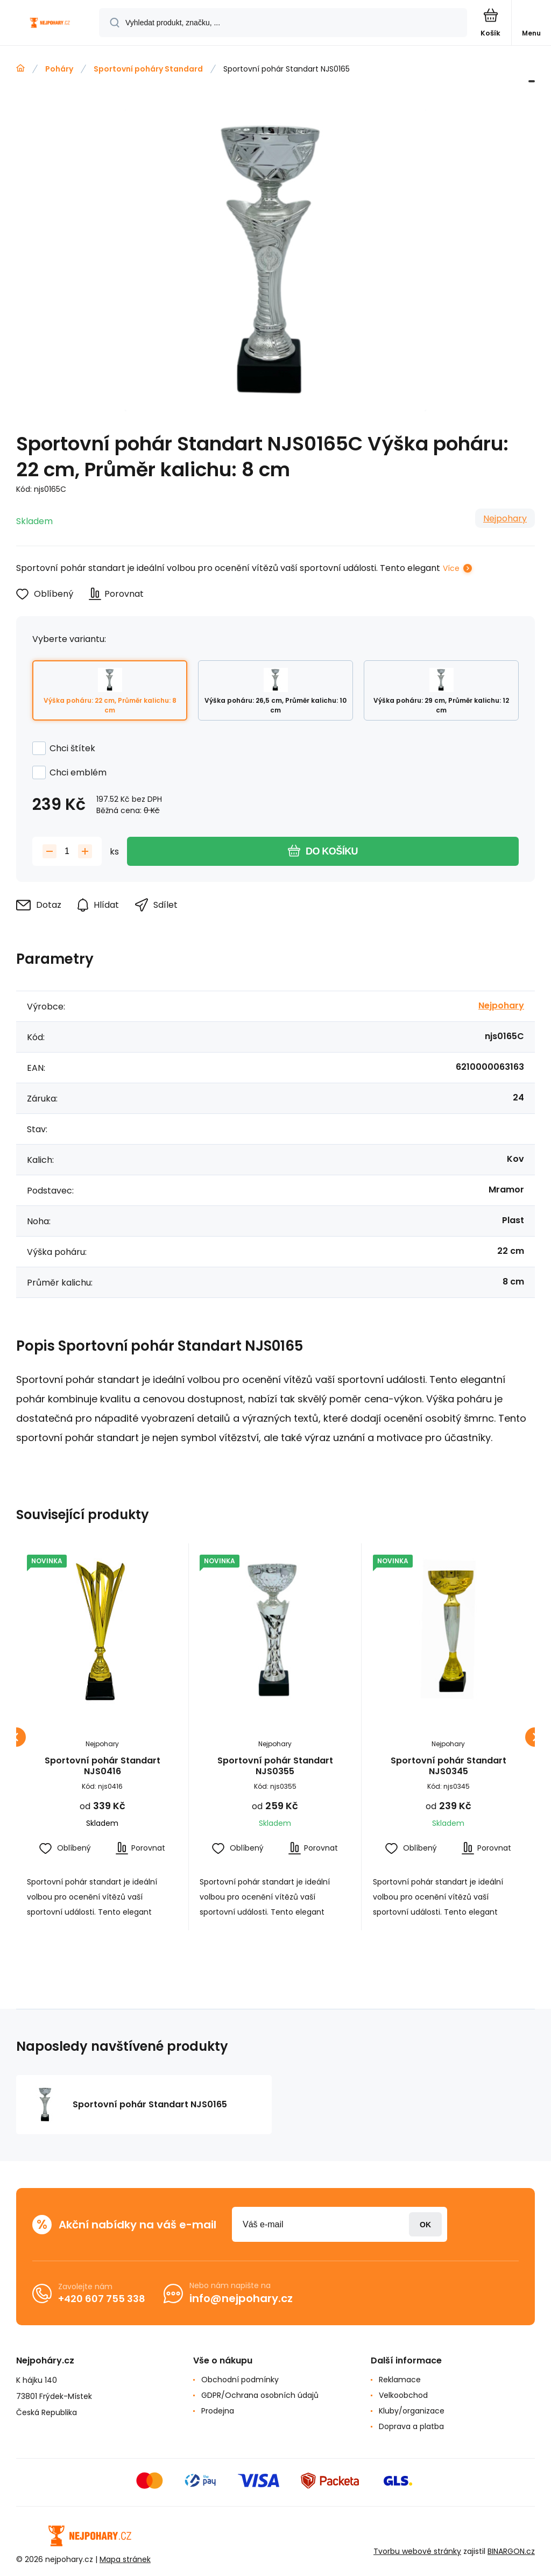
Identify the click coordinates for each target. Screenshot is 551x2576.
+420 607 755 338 (101, 2298)
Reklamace (400, 2379)
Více (451, 568)
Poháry (59, 68)
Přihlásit (425, 2224)
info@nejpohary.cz (241, 2298)
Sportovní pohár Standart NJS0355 (275, 1766)
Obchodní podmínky (240, 2379)
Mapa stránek (125, 2559)
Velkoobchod (403, 2395)
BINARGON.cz (511, 2551)
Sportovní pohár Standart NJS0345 (448, 1766)
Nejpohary (505, 518)
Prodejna (217, 2410)
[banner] (50, 23)
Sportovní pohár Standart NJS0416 (102, 1766)
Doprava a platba (411, 2426)
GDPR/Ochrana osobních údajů (260, 2395)
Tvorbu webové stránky (417, 2551)
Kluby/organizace (411, 2410)
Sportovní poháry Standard (148, 68)
